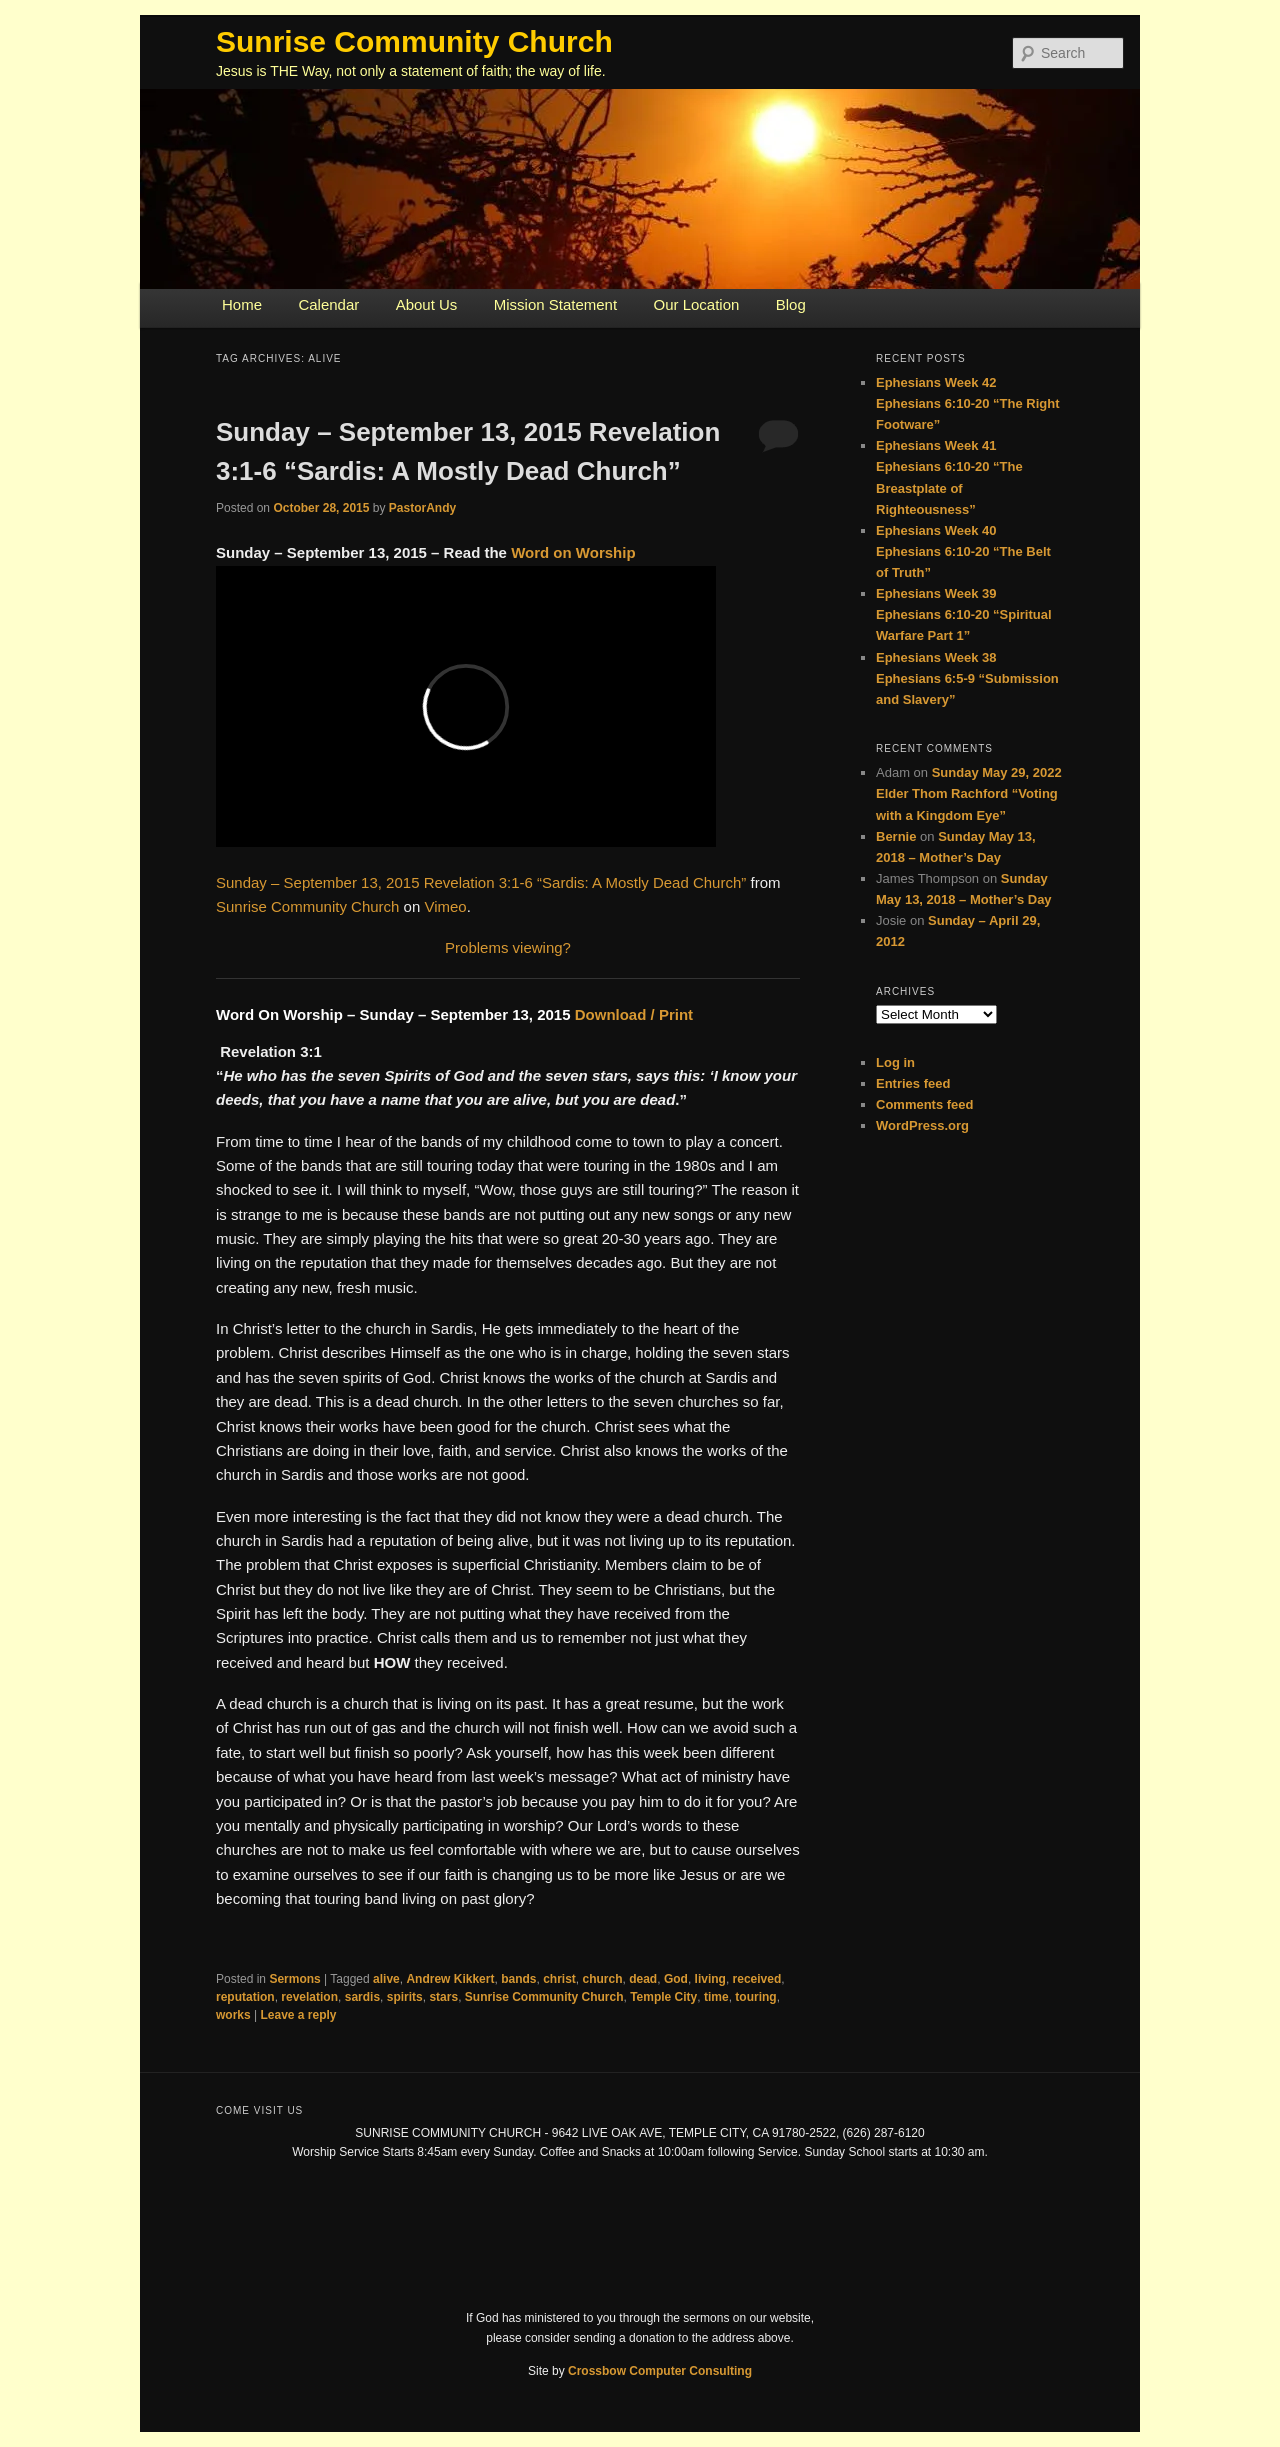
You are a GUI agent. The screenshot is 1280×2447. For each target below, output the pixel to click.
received (757, 1979)
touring (755, 1997)
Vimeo (445, 906)
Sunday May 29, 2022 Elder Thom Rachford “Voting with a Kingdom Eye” (969, 793)
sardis (362, 1997)
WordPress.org (922, 1125)
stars (443, 1997)
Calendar (328, 304)
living (710, 1979)
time (716, 1997)
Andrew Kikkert (450, 1979)
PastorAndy (422, 508)
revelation (309, 1997)
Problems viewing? (508, 947)
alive (386, 1979)
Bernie (896, 836)
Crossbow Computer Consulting (660, 2371)
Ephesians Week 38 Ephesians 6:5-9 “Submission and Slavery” (967, 678)
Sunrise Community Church (414, 41)
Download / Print (634, 1014)
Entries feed (913, 1083)
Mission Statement (555, 304)
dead (643, 1979)
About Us (427, 304)
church (603, 1979)
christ (559, 1979)
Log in (895, 1062)
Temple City (663, 1997)
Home (242, 304)
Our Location (696, 304)
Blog (791, 304)
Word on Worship (573, 552)
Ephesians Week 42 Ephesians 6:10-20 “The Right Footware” (968, 403)
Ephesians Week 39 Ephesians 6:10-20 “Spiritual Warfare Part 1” (964, 614)
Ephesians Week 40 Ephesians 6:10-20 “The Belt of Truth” (963, 551)
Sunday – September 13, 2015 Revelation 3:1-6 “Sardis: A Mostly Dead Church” (481, 882)
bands (518, 1979)
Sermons (294, 1979)
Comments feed (925, 1104)
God (676, 1979)
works (233, 2015)
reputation (245, 1997)
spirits (405, 1997)
